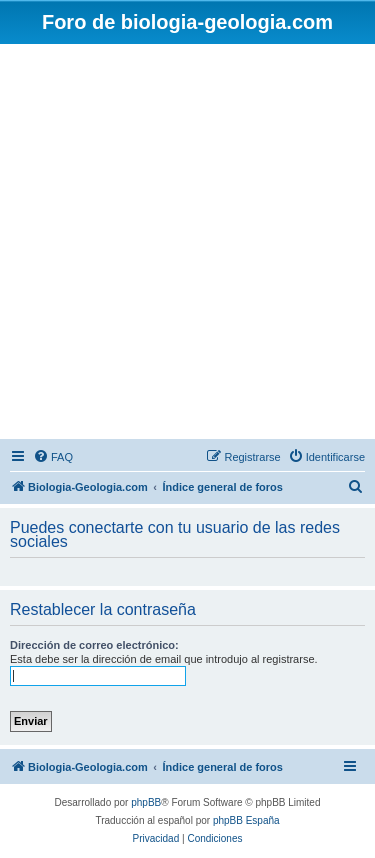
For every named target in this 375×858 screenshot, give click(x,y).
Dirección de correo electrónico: (94, 645)
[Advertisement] (187, 241)
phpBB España (246, 820)
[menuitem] (53, 457)
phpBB (146, 802)
